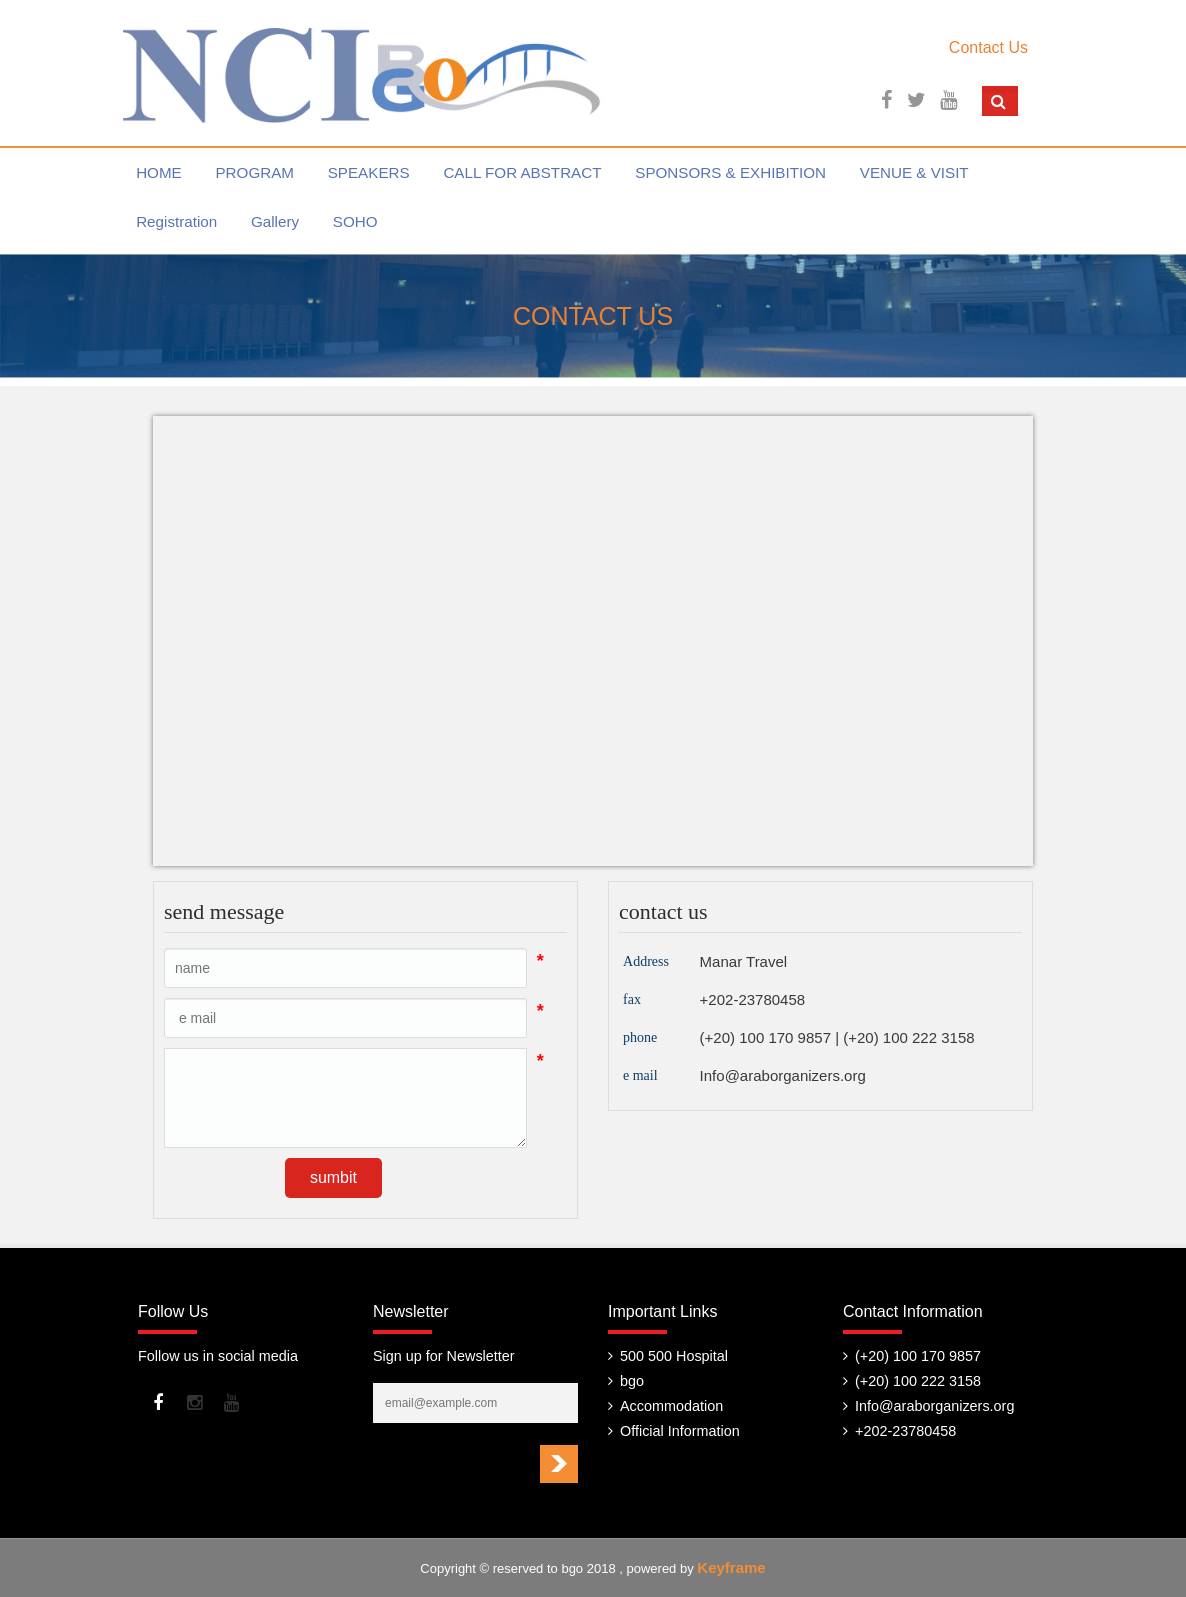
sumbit (333, 1177)
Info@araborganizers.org (783, 1075)
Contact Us (988, 47)
